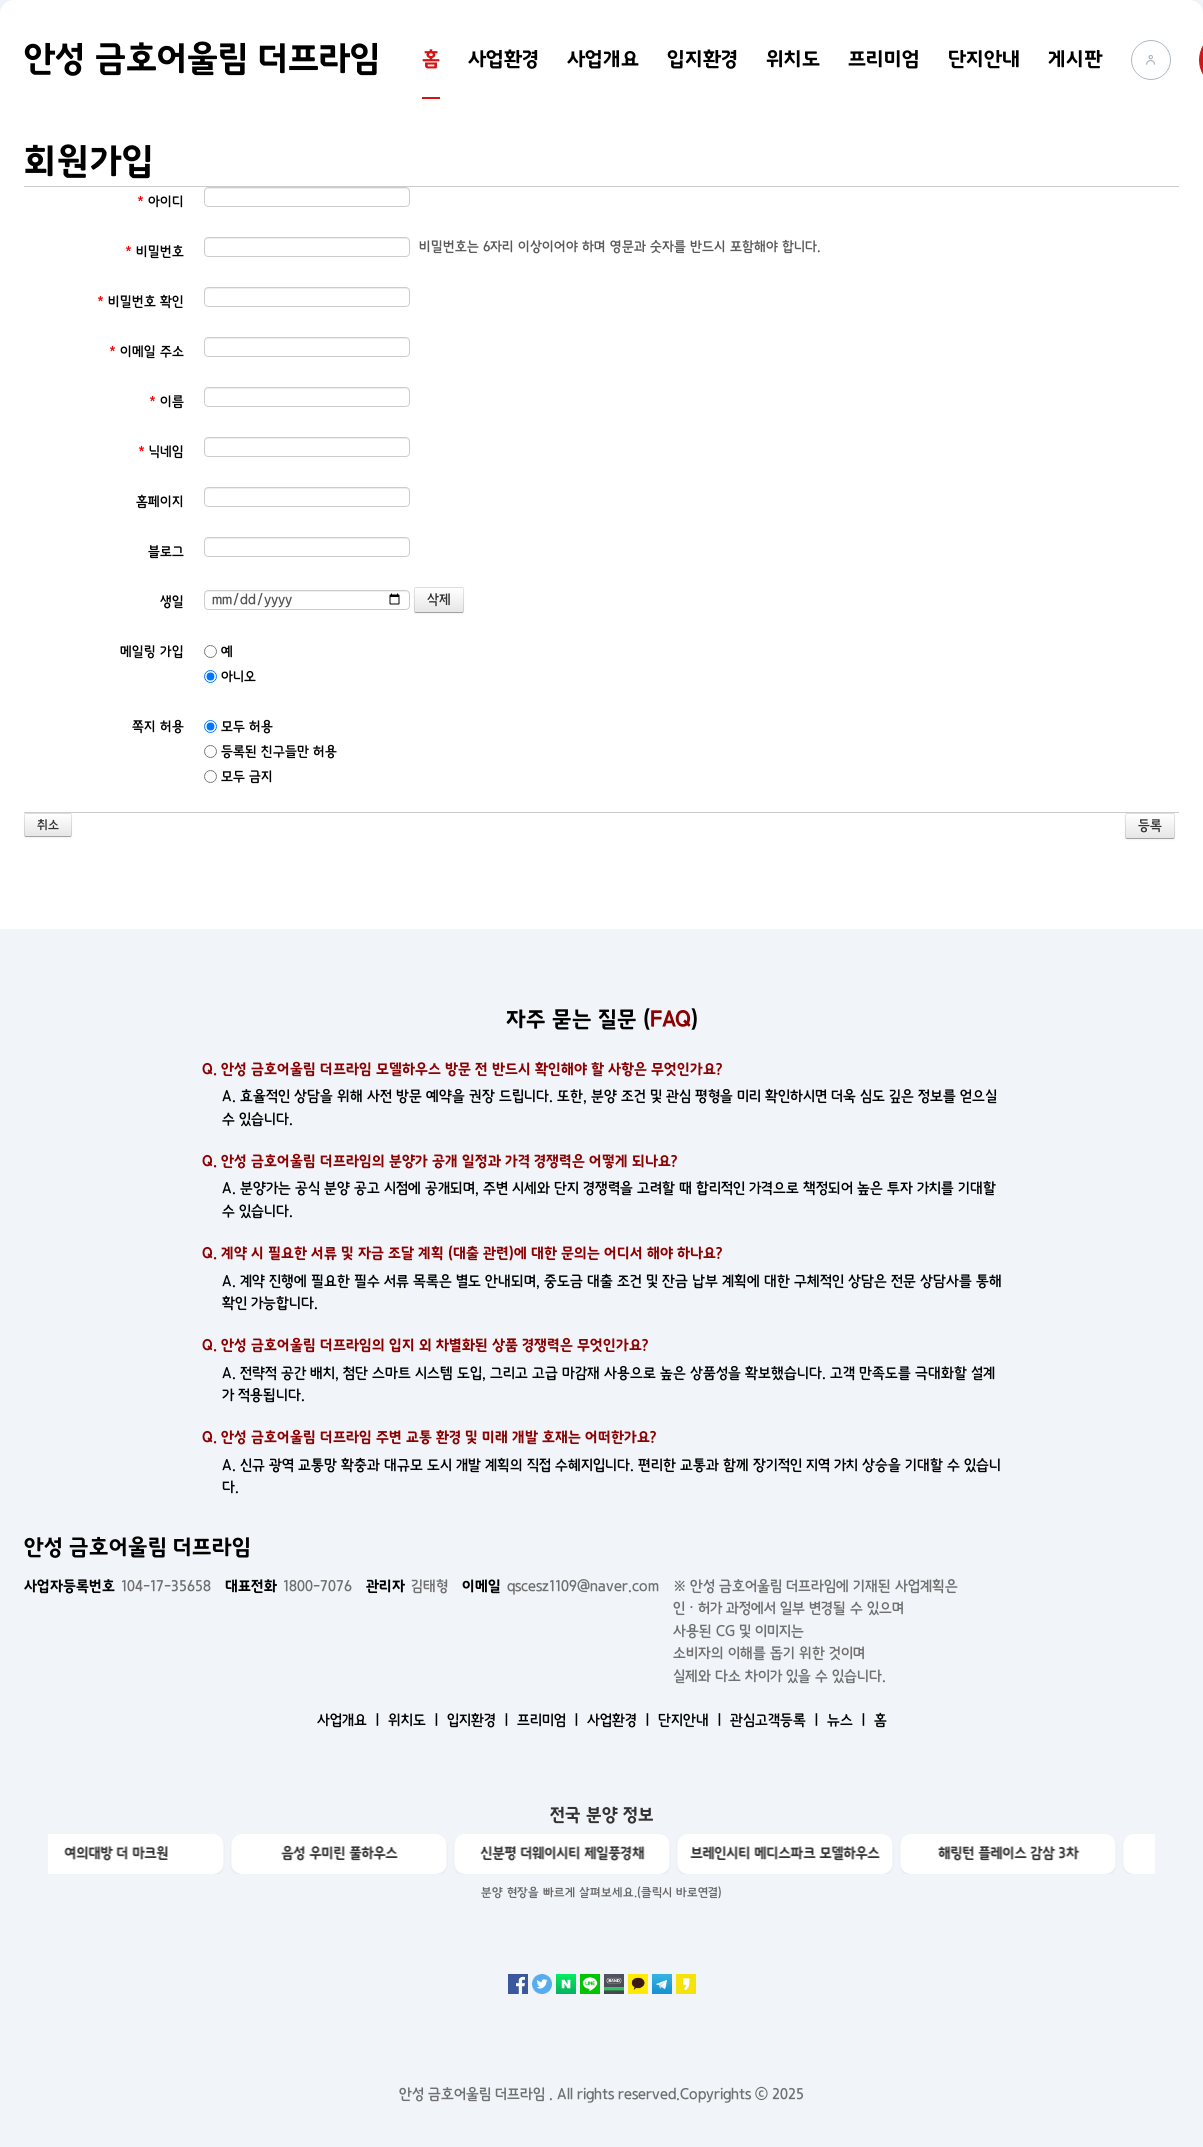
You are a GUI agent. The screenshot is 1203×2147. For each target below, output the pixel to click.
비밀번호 (154, 251)
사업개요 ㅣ (350, 1720)
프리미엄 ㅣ (550, 1720)
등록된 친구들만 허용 (270, 751)
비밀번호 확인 (140, 301)
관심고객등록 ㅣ (776, 1720)
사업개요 (603, 59)
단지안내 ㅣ (692, 1720)
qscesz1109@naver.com (560, 1586)
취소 (48, 825)
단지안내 (984, 59)
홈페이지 (160, 501)
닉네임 (161, 451)
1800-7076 (288, 1586)
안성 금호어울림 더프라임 (202, 59)
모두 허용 (238, 726)
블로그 (166, 551)
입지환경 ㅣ (480, 1720)
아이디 (160, 201)
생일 (172, 601)
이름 (166, 401)
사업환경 (503, 59)
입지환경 (702, 59)
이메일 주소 (146, 351)
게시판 (1075, 59)
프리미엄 (884, 59)
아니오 (230, 676)
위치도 (793, 59)
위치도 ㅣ (415, 1720)
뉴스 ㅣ (848, 1720)
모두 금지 (238, 776)
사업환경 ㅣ (620, 1720)
